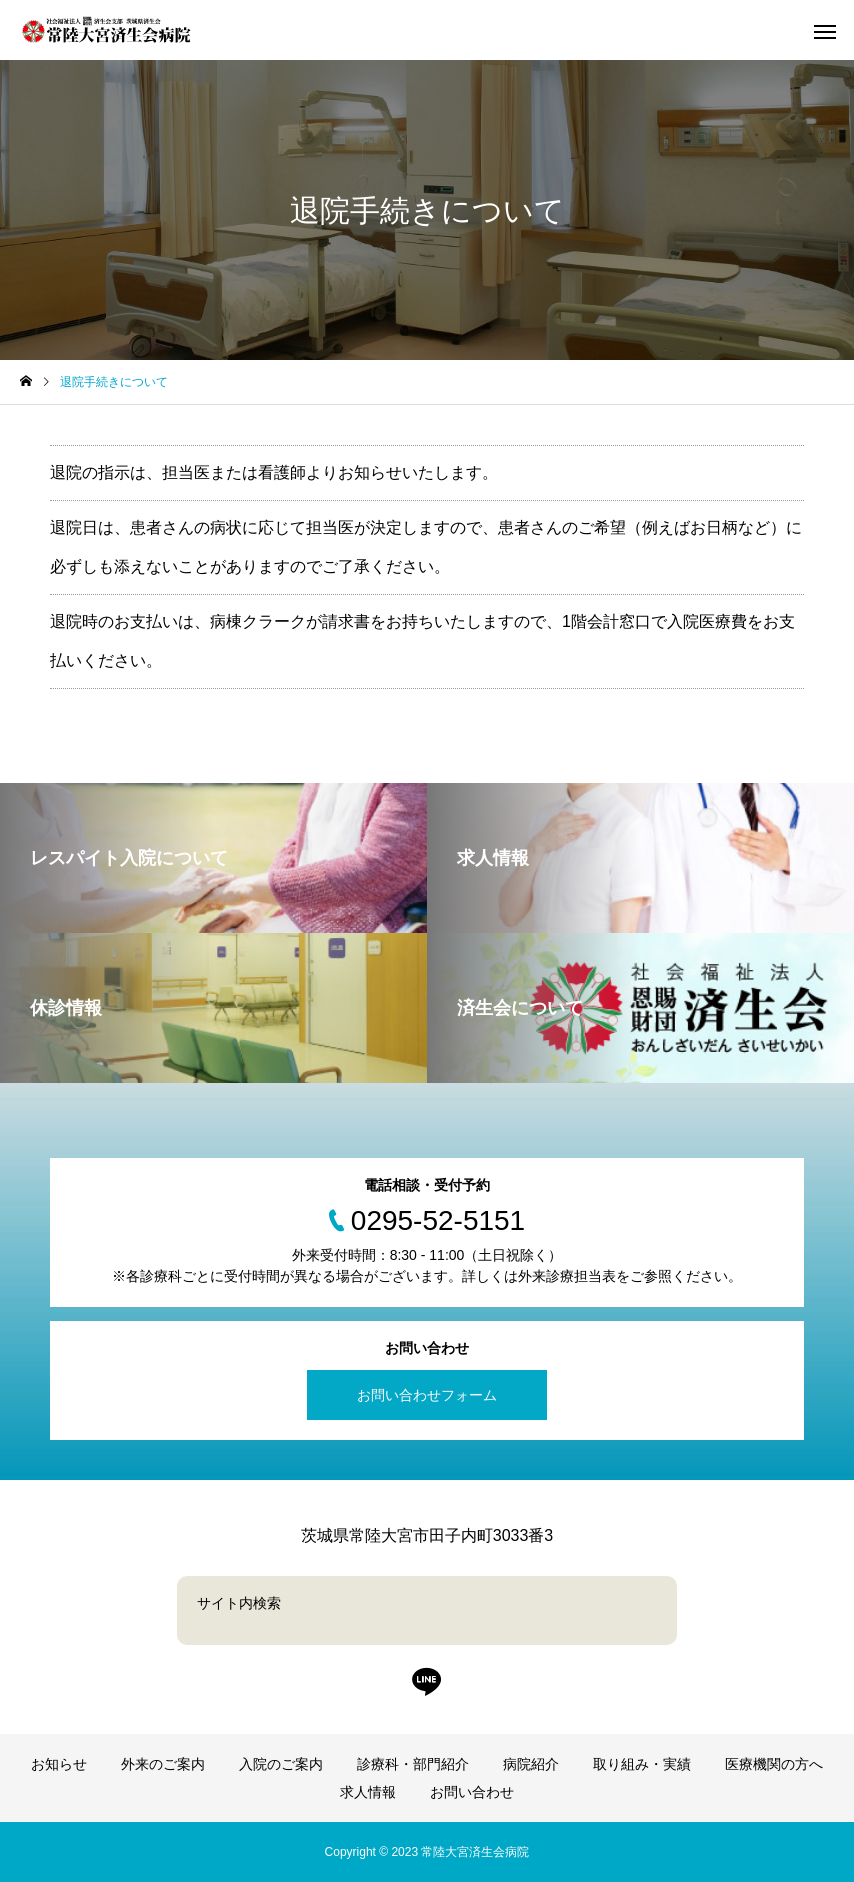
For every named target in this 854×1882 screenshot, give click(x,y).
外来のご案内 (163, 1764)
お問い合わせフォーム (427, 1395)
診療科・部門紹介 (413, 1764)
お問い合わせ (472, 1792)
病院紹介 (531, 1764)
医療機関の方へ (774, 1764)
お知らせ (59, 1764)
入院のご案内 (281, 1764)
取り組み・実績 (642, 1764)
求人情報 (368, 1792)
